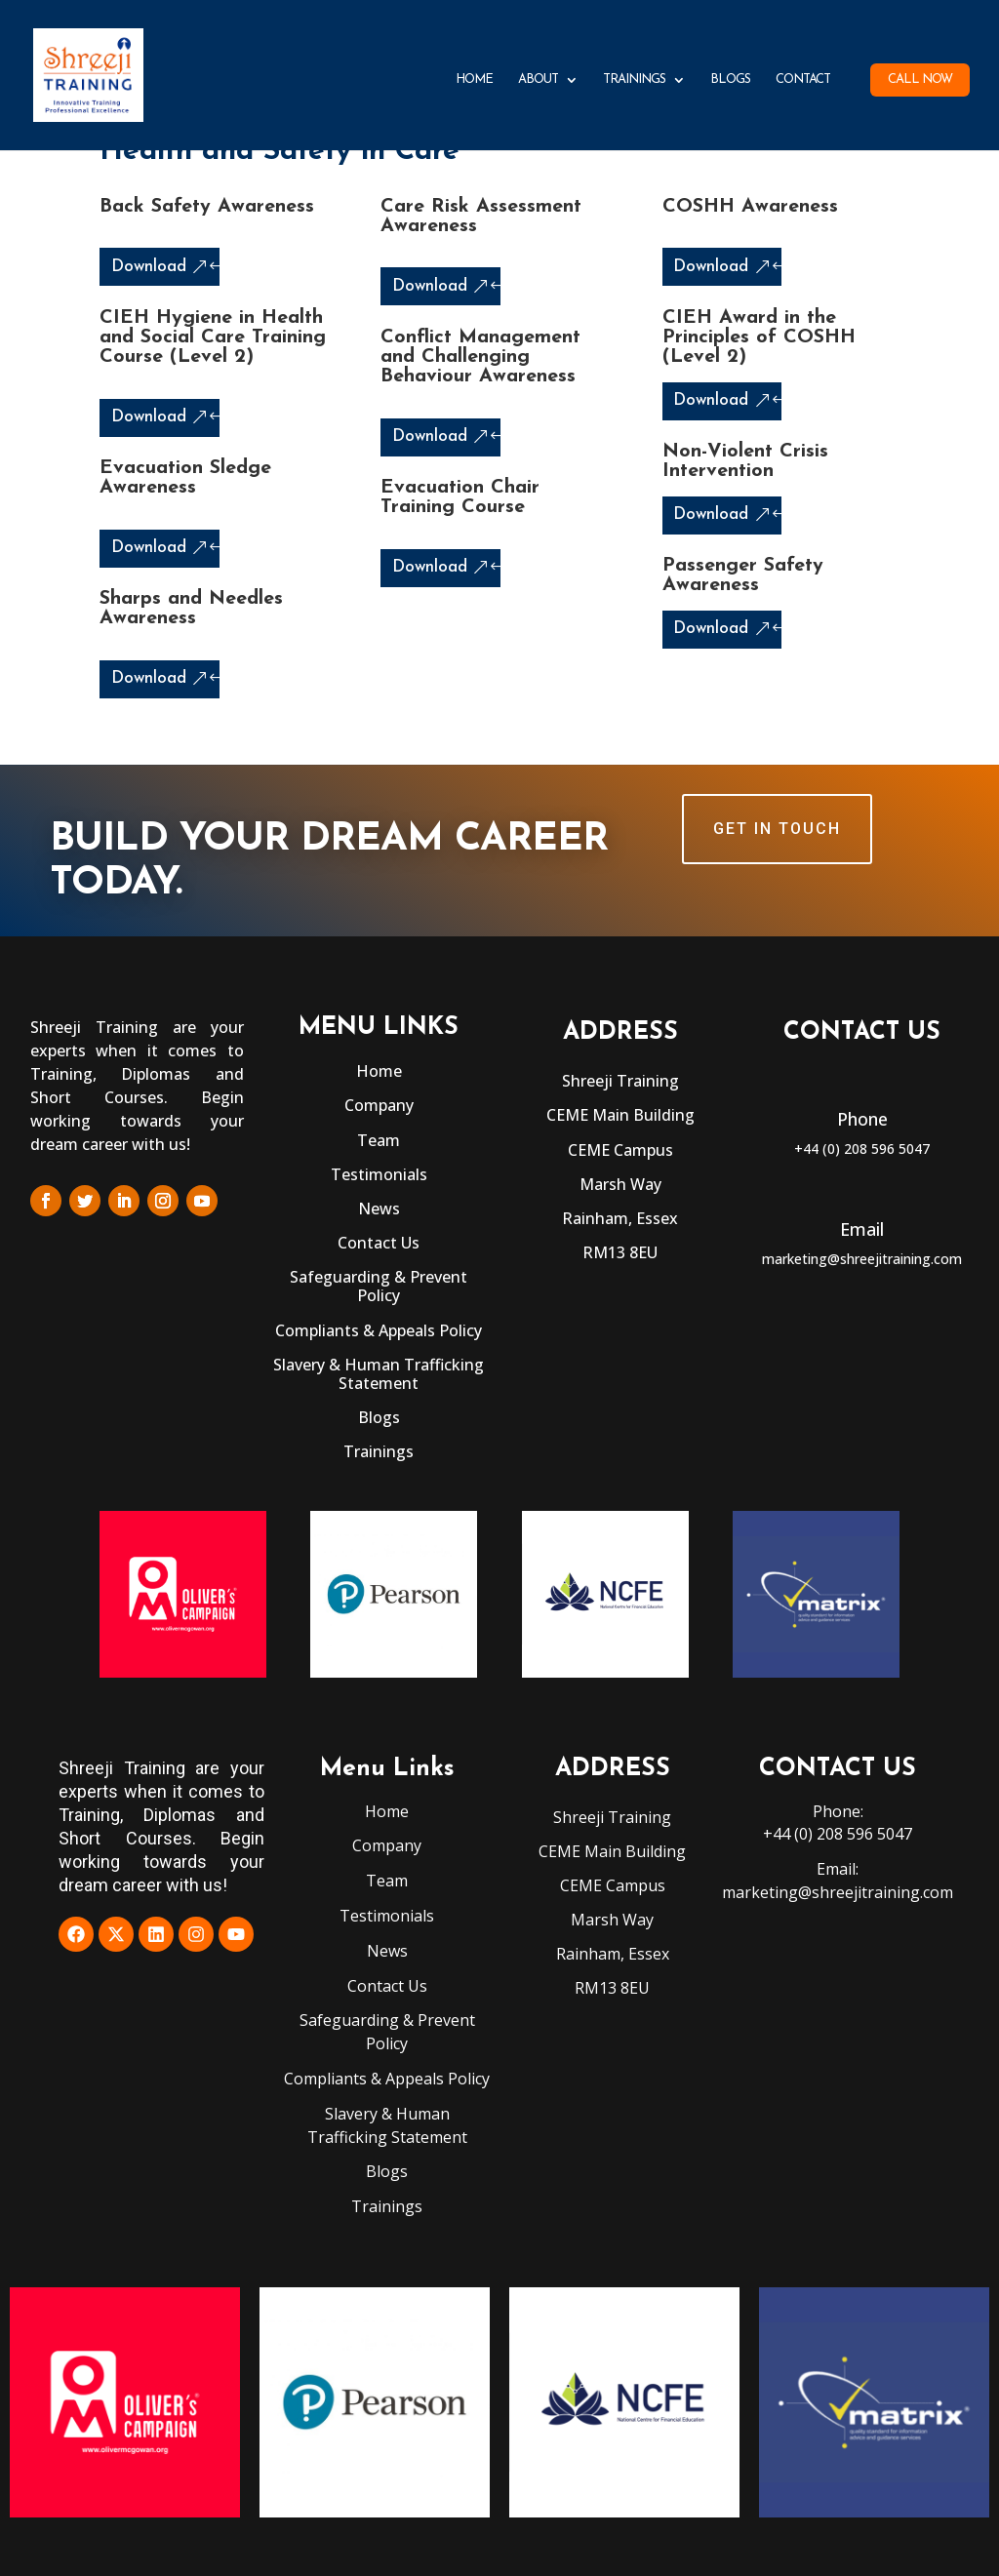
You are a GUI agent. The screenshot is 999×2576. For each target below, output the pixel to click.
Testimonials (379, 1174)
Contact (803, 79)
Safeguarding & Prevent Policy (378, 1286)
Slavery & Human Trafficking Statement (378, 1374)
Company (379, 1105)
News (379, 1208)
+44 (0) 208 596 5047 (862, 1148)
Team (378, 1140)
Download (148, 266)
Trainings (634, 79)
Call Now (920, 79)
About (538, 79)
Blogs (730, 79)
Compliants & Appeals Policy (378, 1330)
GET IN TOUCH (777, 828)
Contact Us (379, 1242)
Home (474, 79)
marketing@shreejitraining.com (862, 1258)
